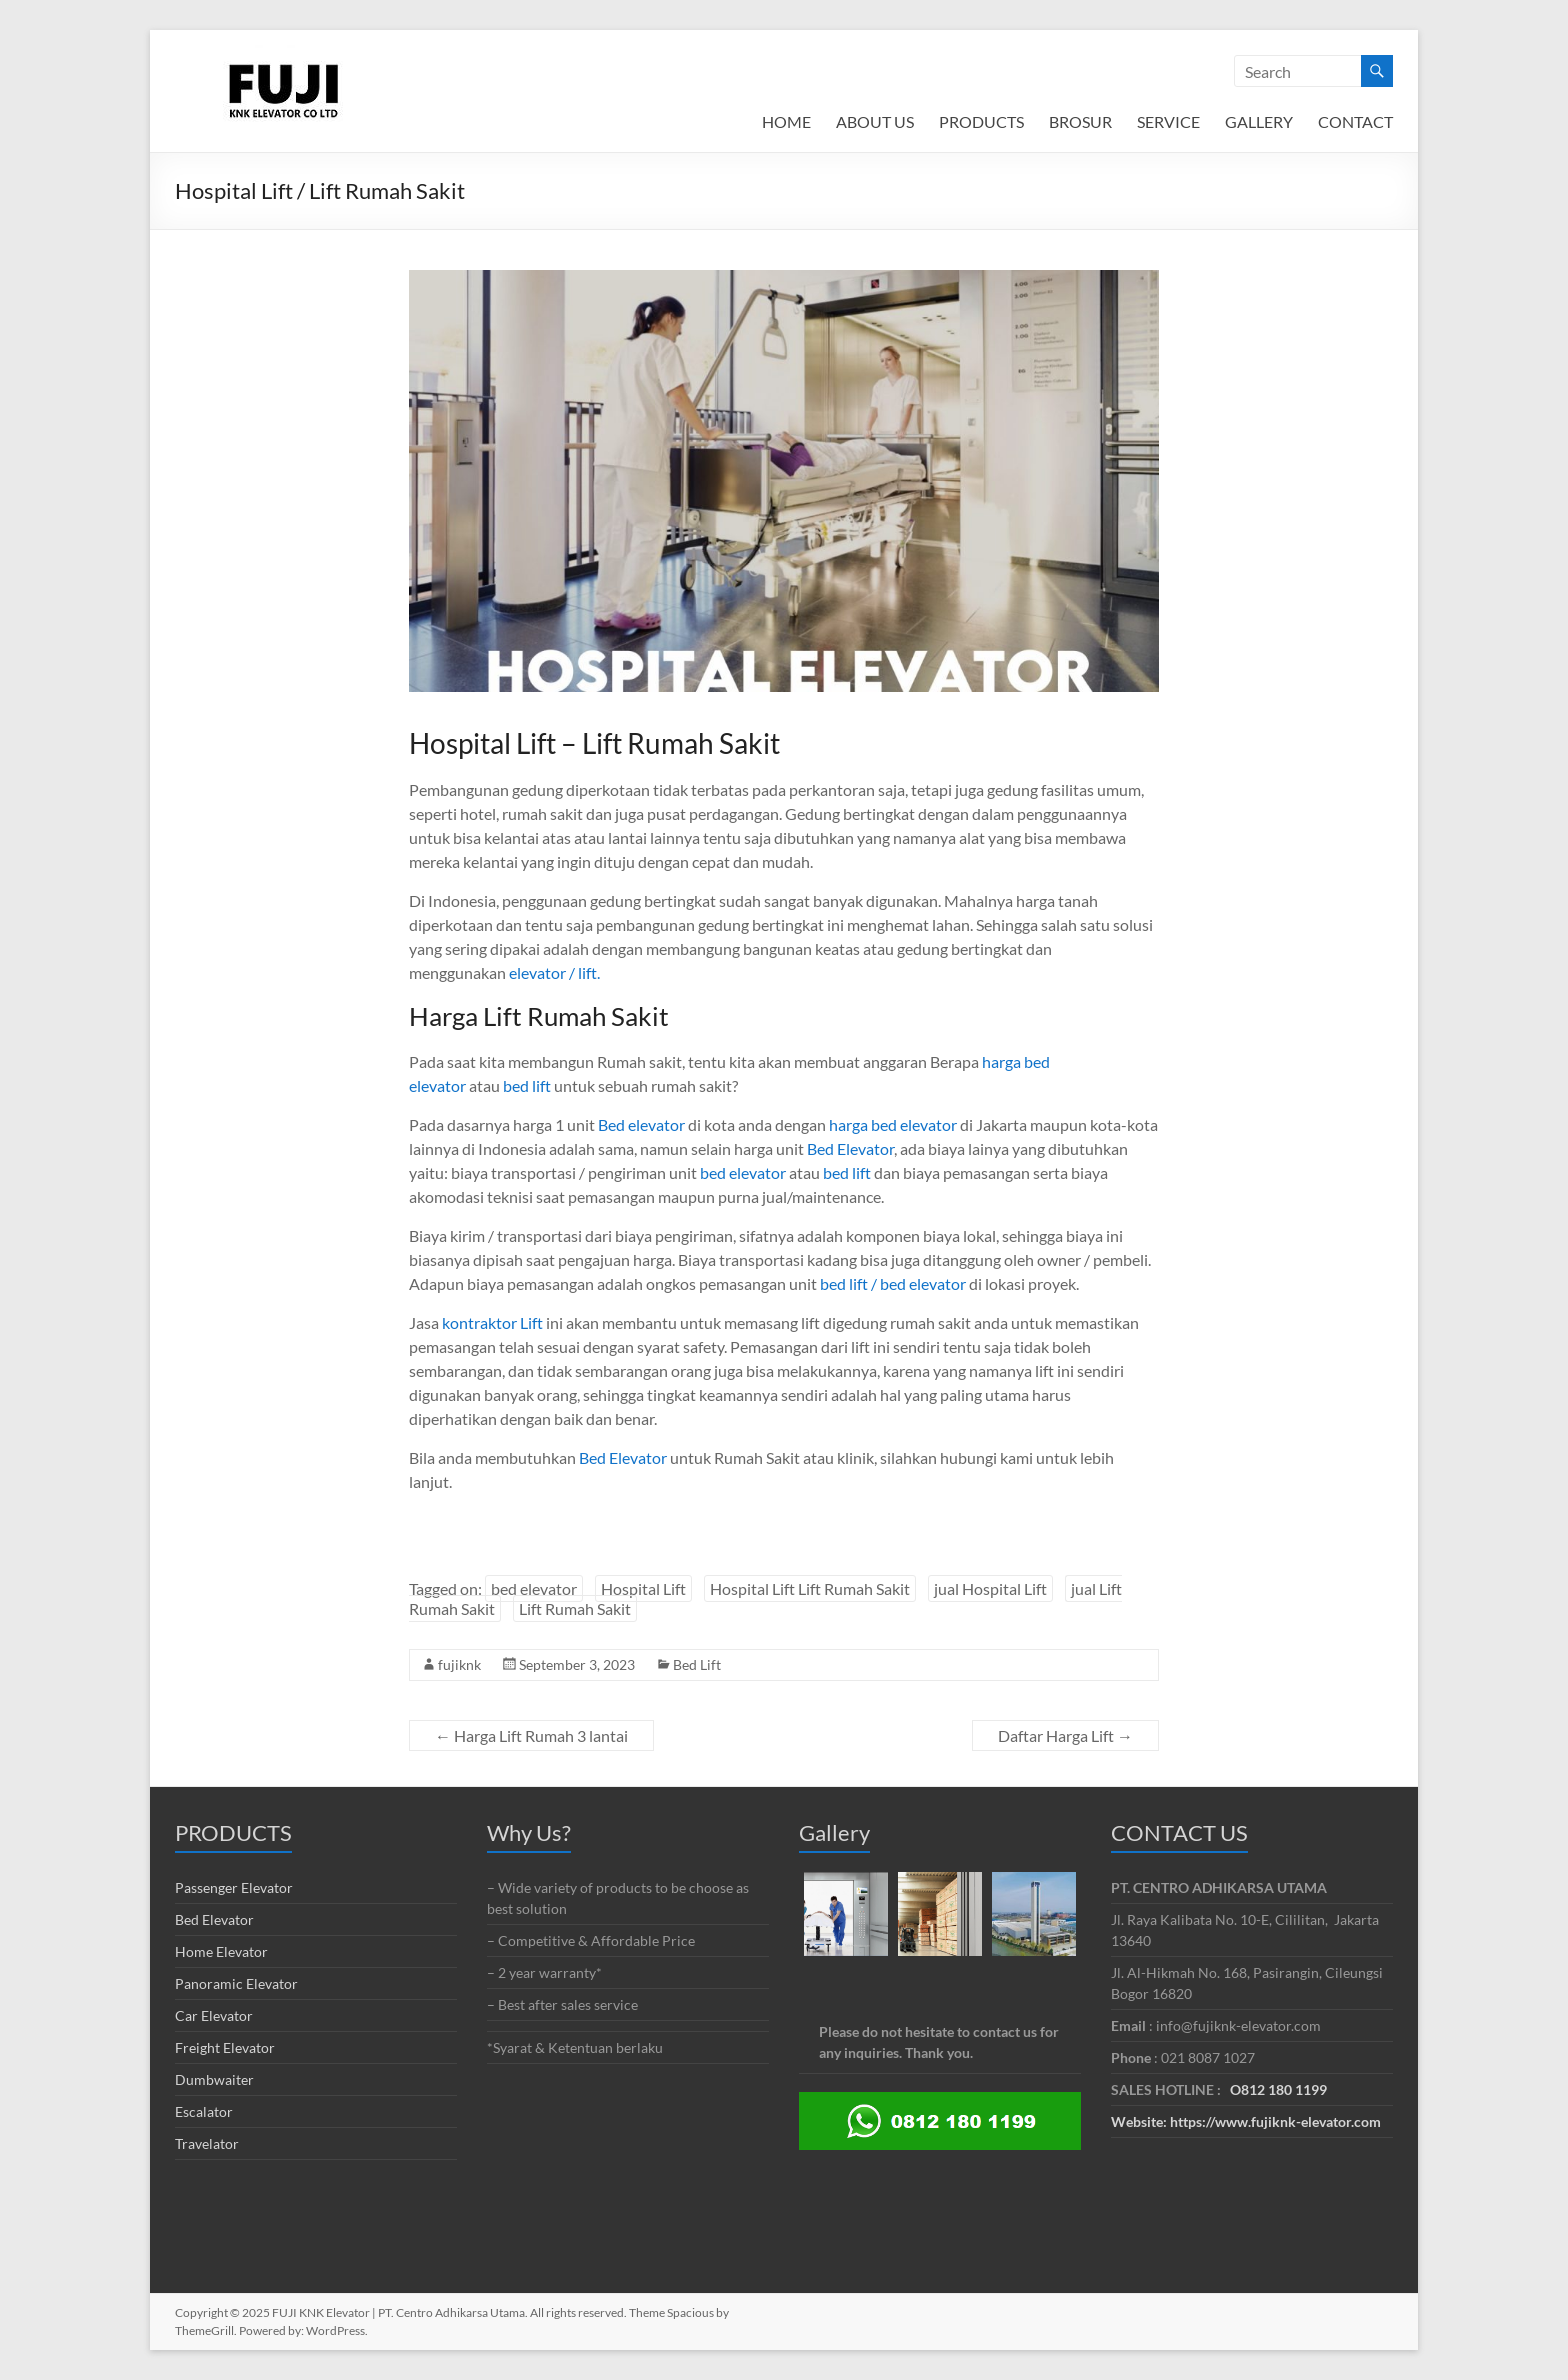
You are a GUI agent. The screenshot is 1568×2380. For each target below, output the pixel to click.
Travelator (207, 2143)
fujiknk (459, 1664)
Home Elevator (221, 1951)
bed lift (527, 1085)
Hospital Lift (643, 1588)
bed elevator (743, 1172)
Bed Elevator (850, 1148)
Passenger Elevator (234, 1887)
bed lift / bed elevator (893, 1283)
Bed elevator (641, 1124)
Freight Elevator (225, 2047)
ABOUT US (875, 121)
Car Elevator (214, 2015)
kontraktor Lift (492, 1322)
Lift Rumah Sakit (575, 1608)
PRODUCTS (981, 121)
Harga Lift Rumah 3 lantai (531, 1735)
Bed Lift (697, 1664)
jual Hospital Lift (990, 1588)
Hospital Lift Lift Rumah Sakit (810, 1588)
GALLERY (1259, 121)
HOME (786, 121)
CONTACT (1355, 121)
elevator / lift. (554, 972)
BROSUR (1080, 121)
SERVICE (1168, 121)
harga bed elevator (894, 1124)
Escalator (204, 2111)
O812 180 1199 (1278, 2089)
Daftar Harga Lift (1065, 1735)
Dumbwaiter (214, 2079)
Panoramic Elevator (236, 1983)
